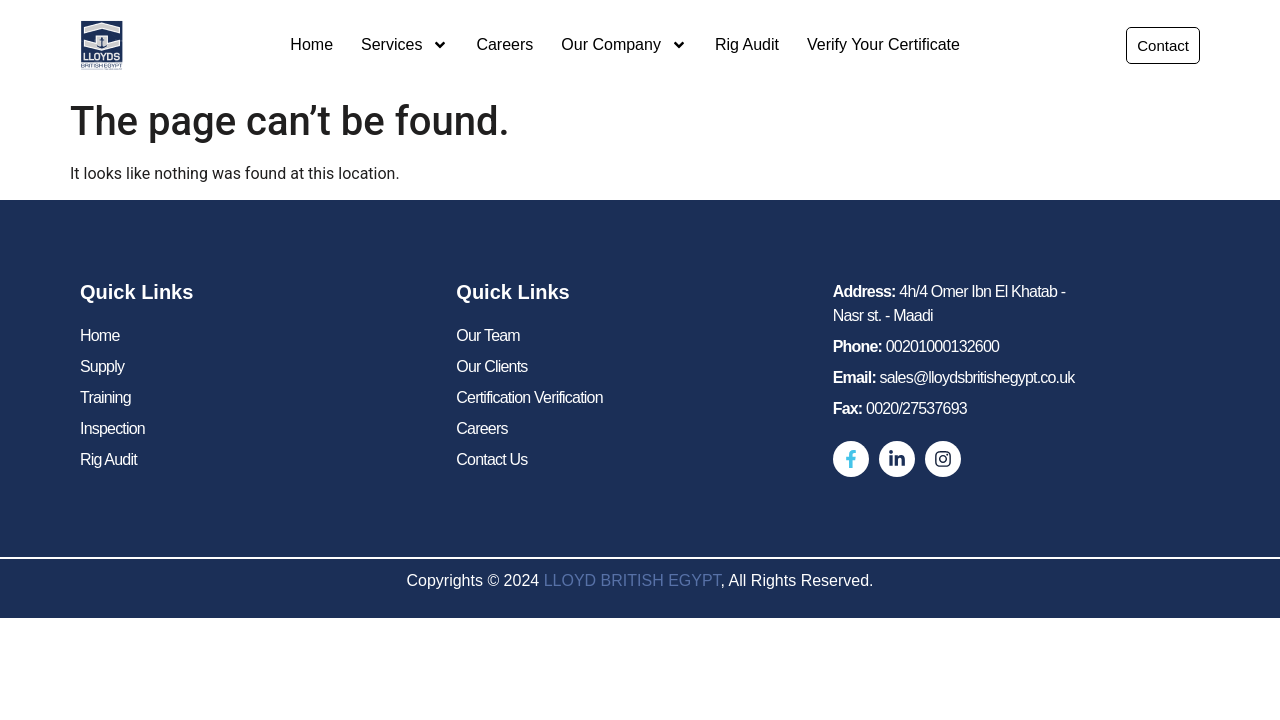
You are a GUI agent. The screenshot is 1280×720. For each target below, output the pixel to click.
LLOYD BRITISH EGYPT (632, 580)
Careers (504, 44)
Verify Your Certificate (883, 44)
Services (404, 45)
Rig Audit (747, 44)
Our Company (624, 45)
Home (311, 44)
